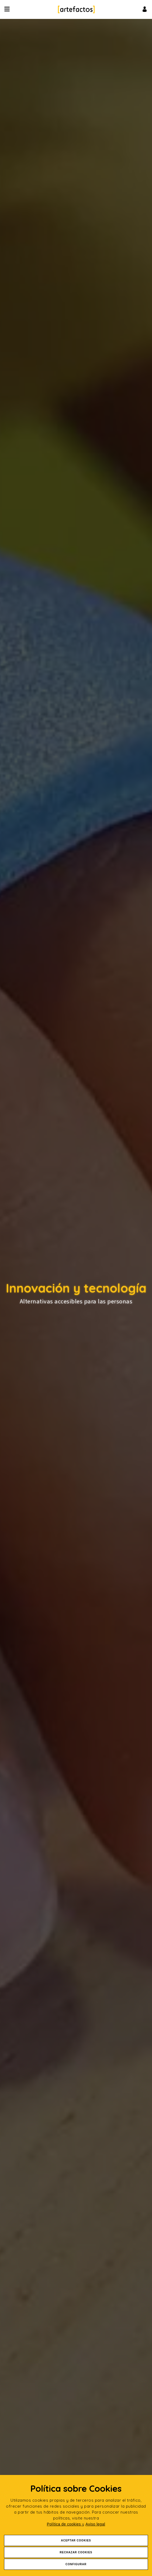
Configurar (76, 2564)
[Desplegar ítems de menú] (8, 9)
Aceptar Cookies (76, 2540)
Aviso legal (95, 2524)
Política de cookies (64, 2524)
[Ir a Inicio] (76, 9)
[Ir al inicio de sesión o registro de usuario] (144, 9)
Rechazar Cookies (76, 2552)
